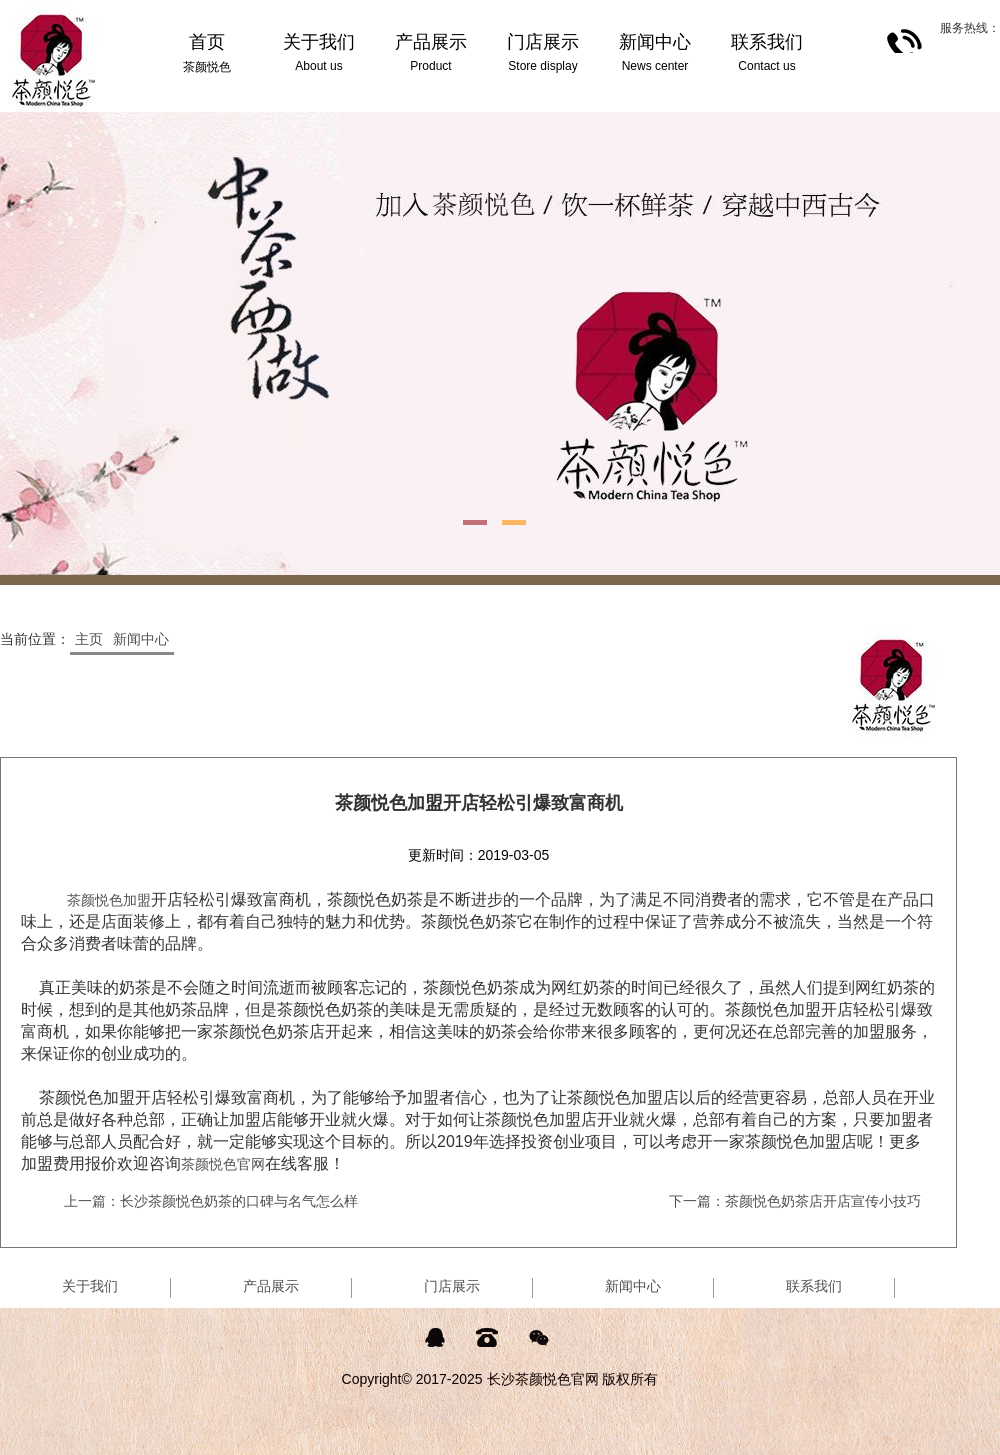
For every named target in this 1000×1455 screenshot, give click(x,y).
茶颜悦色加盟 (109, 900)
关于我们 (90, 1286)
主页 (89, 639)
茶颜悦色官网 (223, 1164)
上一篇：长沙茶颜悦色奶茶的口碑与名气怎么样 (211, 1201)
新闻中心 (141, 639)
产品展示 (271, 1286)
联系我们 (814, 1286)
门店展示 (452, 1286)
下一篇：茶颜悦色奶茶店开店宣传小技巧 (795, 1201)
